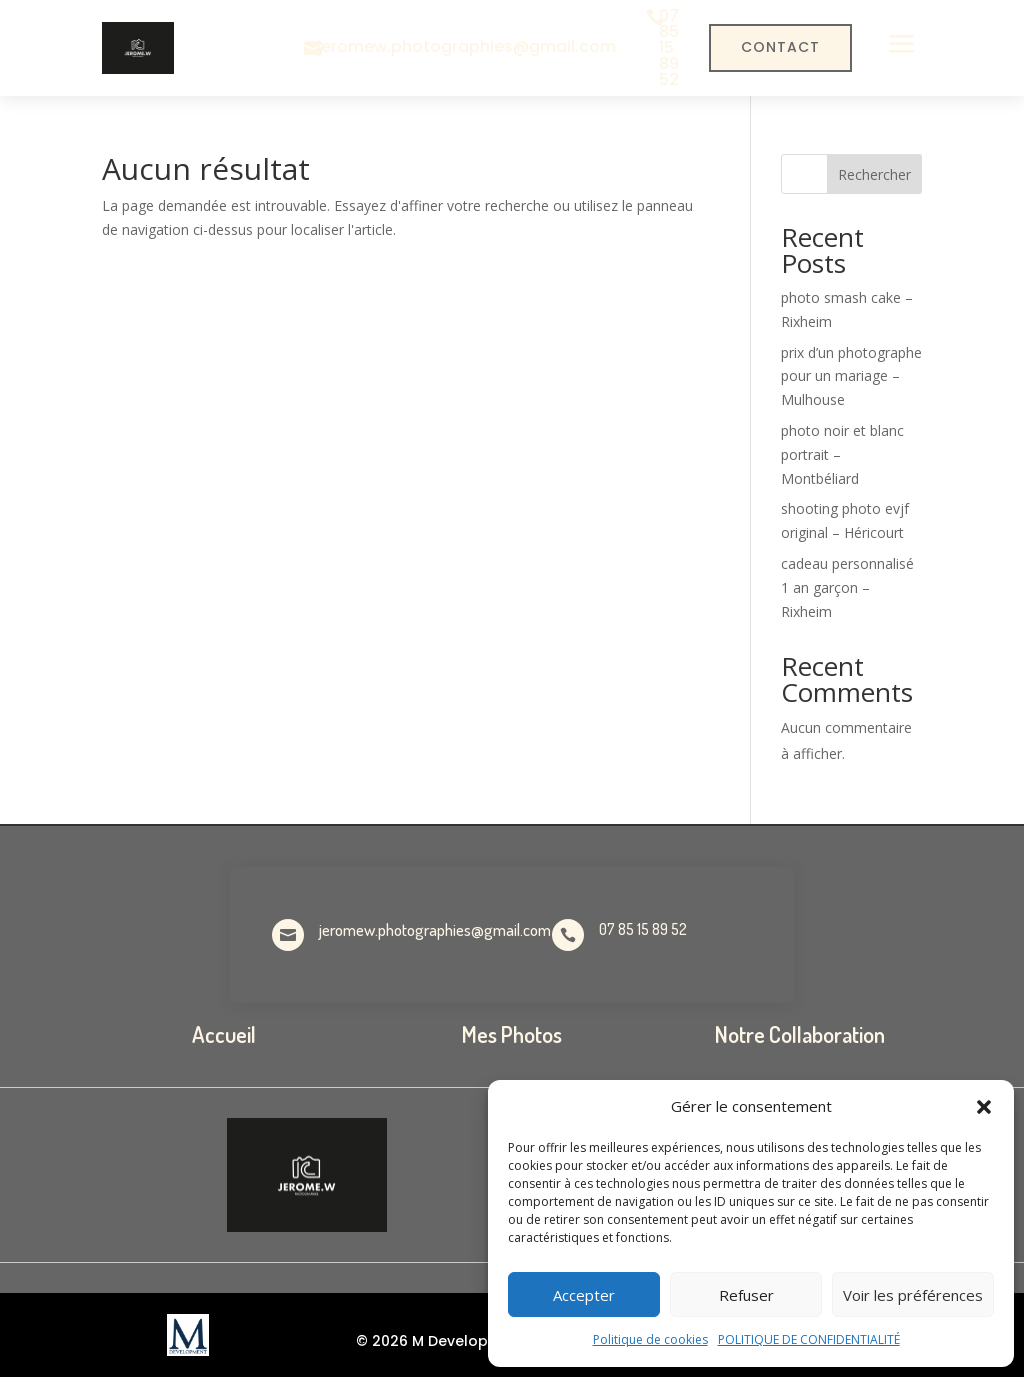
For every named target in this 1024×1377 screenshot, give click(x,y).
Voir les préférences (913, 1295)
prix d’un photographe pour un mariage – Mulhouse (851, 376)
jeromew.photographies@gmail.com (466, 46)
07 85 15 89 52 (669, 47)
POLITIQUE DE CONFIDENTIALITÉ (809, 1339)
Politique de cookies (650, 1339)
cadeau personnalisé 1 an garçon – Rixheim (847, 587)
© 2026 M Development (441, 1341)
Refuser (746, 1295)
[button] (984, 1107)
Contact (780, 47)
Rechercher (874, 174)
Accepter (584, 1295)
